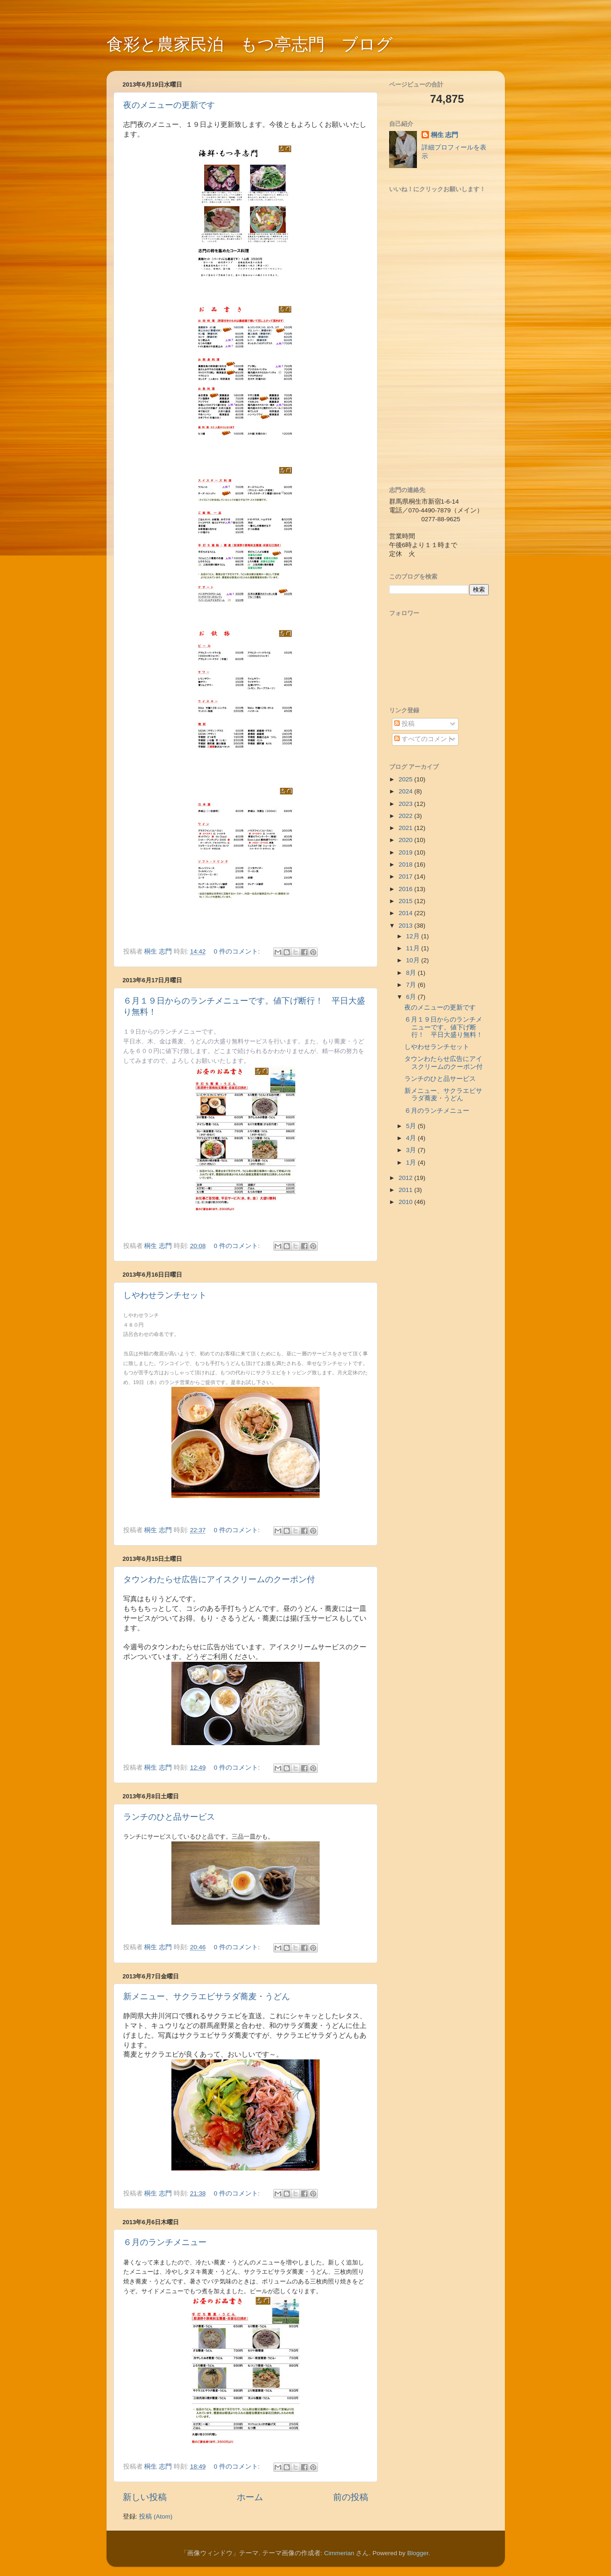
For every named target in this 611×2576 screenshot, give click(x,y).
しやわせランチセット (165, 1295)
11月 (414, 948)
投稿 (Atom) (155, 2516)
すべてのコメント (424, 739)
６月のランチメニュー (165, 2242)
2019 (406, 852)
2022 (406, 815)
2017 (406, 876)
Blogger (417, 2553)
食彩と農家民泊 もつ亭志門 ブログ (250, 44)
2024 (406, 791)
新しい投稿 (145, 2497)
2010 (406, 1201)
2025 (406, 779)
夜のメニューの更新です (169, 105)
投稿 (404, 723)
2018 (406, 864)
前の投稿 (350, 2497)
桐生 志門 (445, 134)
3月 (412, 1150)
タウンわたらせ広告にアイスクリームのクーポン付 (219, 1579)
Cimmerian (339, 2553)
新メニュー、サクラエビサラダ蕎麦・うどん (206, 1996)
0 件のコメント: (237, 951)
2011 (406, 1189)
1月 (412, 1162)
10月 (414, 960)
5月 (412, 1126)
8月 (412, 972)
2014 (406, 913)
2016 (406, 889)
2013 (406, 925)
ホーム (250, 2497)
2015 (406, 901)
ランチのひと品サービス (169, 1816)
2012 (406, 1177)
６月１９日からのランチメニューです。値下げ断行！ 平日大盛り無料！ (443, 1027)
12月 (414, 936)
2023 (406, 803)
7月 (412, 984)
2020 (406, 839)
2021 (406, 827)
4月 (412, 1138)
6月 (412, 996)
